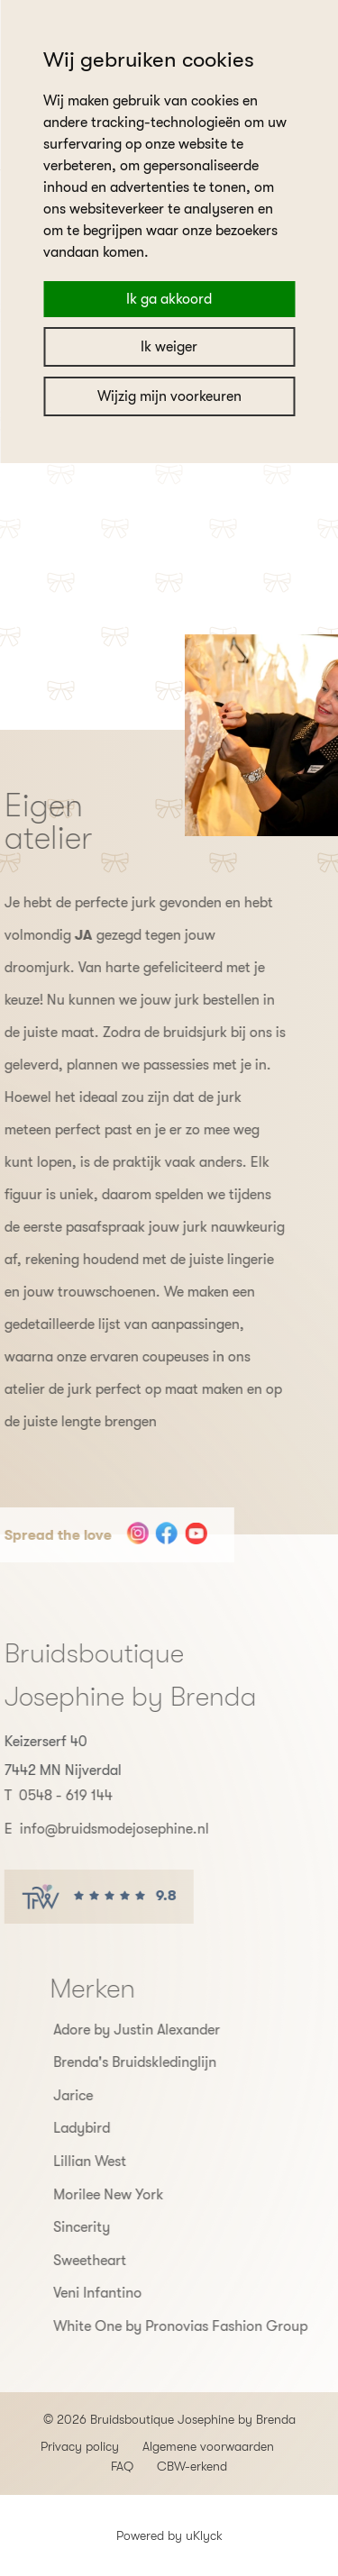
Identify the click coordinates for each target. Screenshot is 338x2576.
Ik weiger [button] (169, 347)
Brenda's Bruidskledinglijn (169, 2062)
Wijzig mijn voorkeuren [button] (169, 396)
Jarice (107, 2096)
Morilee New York (142, 2195)
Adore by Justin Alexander (170, 2030)
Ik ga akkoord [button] (169, 299)
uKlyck (204, 2535)
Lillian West (123, 2161)
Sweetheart (123, 2261)
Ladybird (115, 2128)
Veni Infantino (131, 2293)
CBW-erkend (192, 2466)
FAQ (122, 2466)
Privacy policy (80, 2446)
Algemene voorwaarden (208, 2446)
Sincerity (115, 2227)
